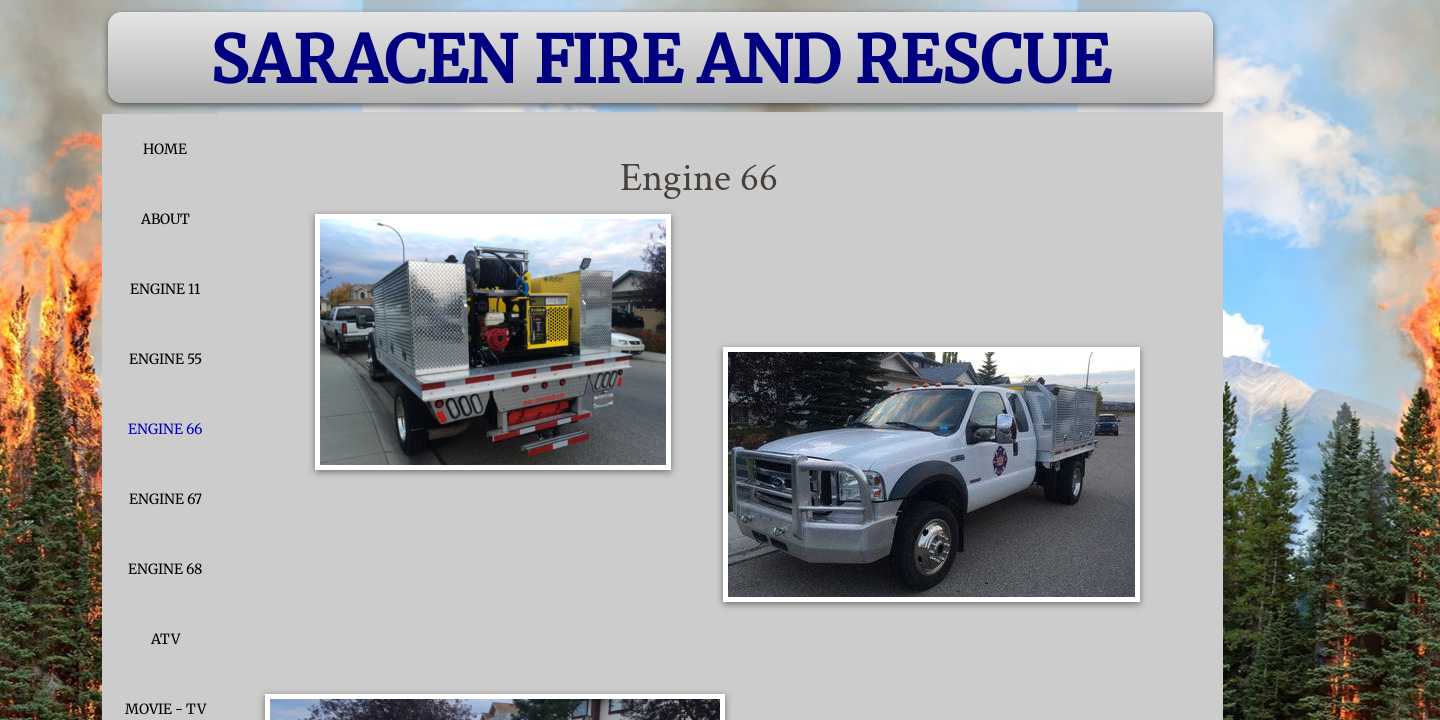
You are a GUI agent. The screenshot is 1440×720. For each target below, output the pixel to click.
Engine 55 (165, 359)
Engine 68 (165, 569)
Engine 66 (165, 429)
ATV (165, 639)
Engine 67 (165, 499)
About (165, 219)
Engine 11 (165, 289)
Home (165, 149)
